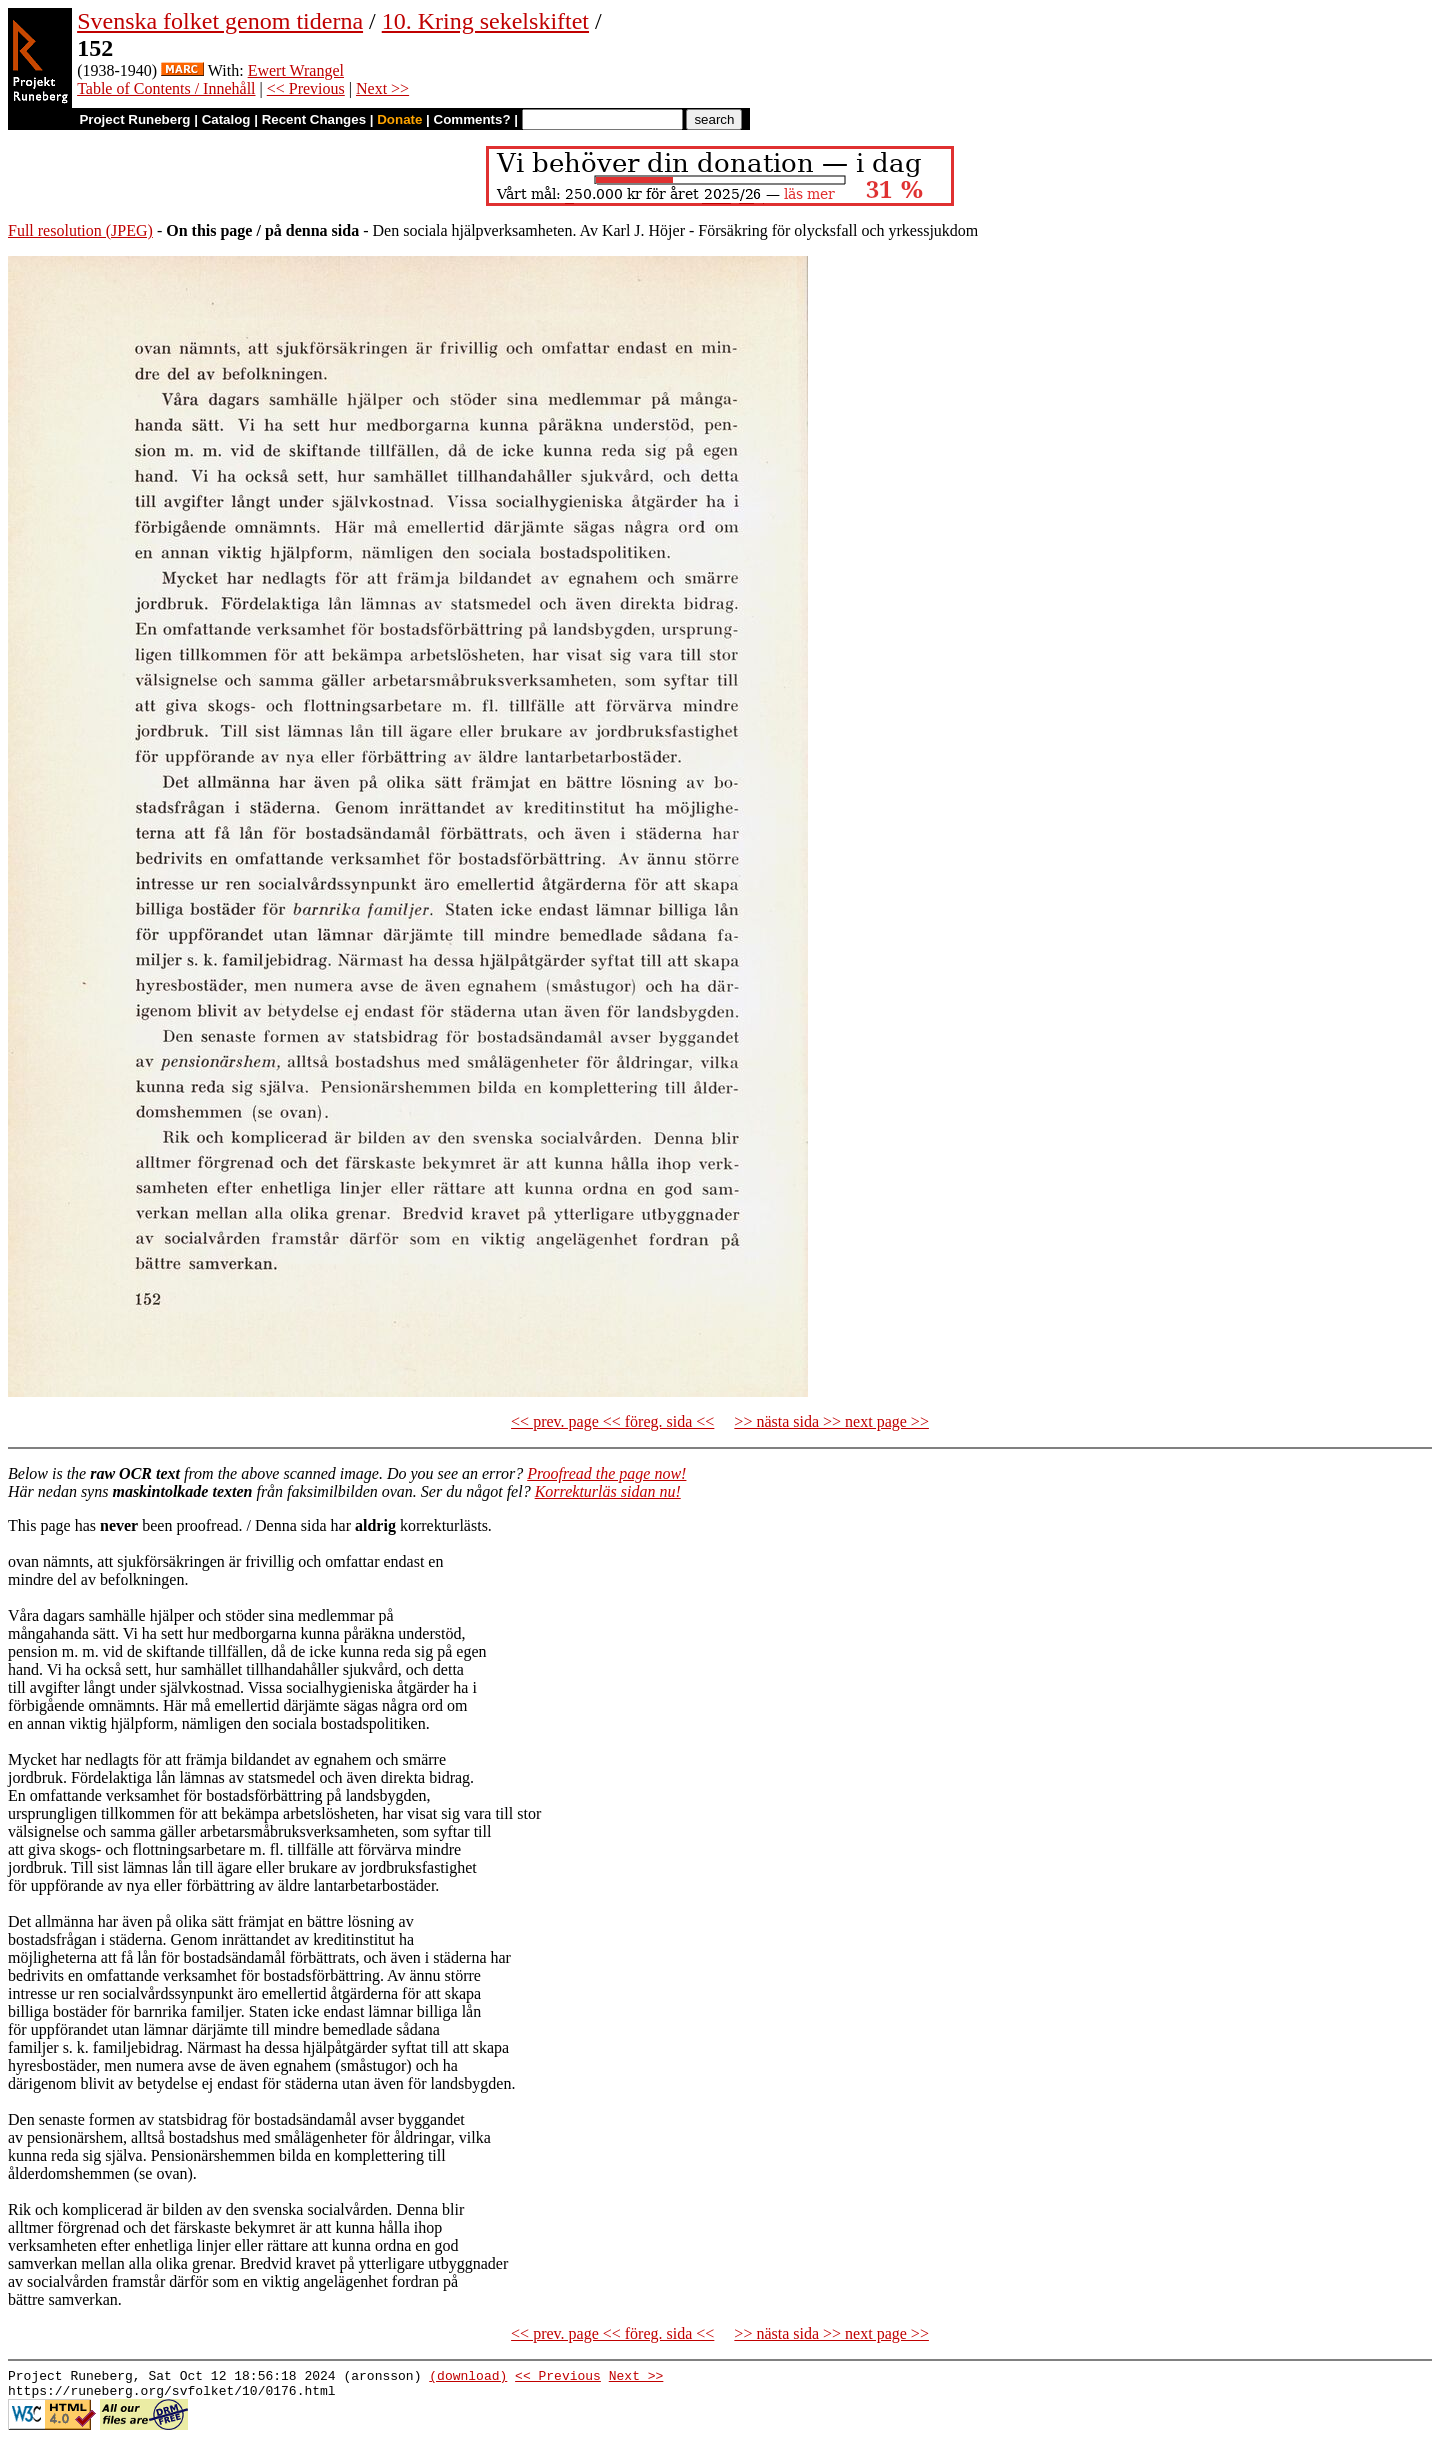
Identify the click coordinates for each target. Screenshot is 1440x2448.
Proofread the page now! (606, 1473)
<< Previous (306, 88)
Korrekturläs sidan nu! (608, 1491)
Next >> (382, 88)
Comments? (472, 119)
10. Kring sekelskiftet (485, 21)
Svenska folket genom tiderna (220, 21)
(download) (468, 2378)
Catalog (226, 119)
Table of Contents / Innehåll (166, 88)
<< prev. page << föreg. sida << (612, 1421)
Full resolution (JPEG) (80, 230)
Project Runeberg (134, 119)
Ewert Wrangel (296, 70)
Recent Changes (314, 119)
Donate (399, 119)
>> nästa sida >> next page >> (831, 1421)
